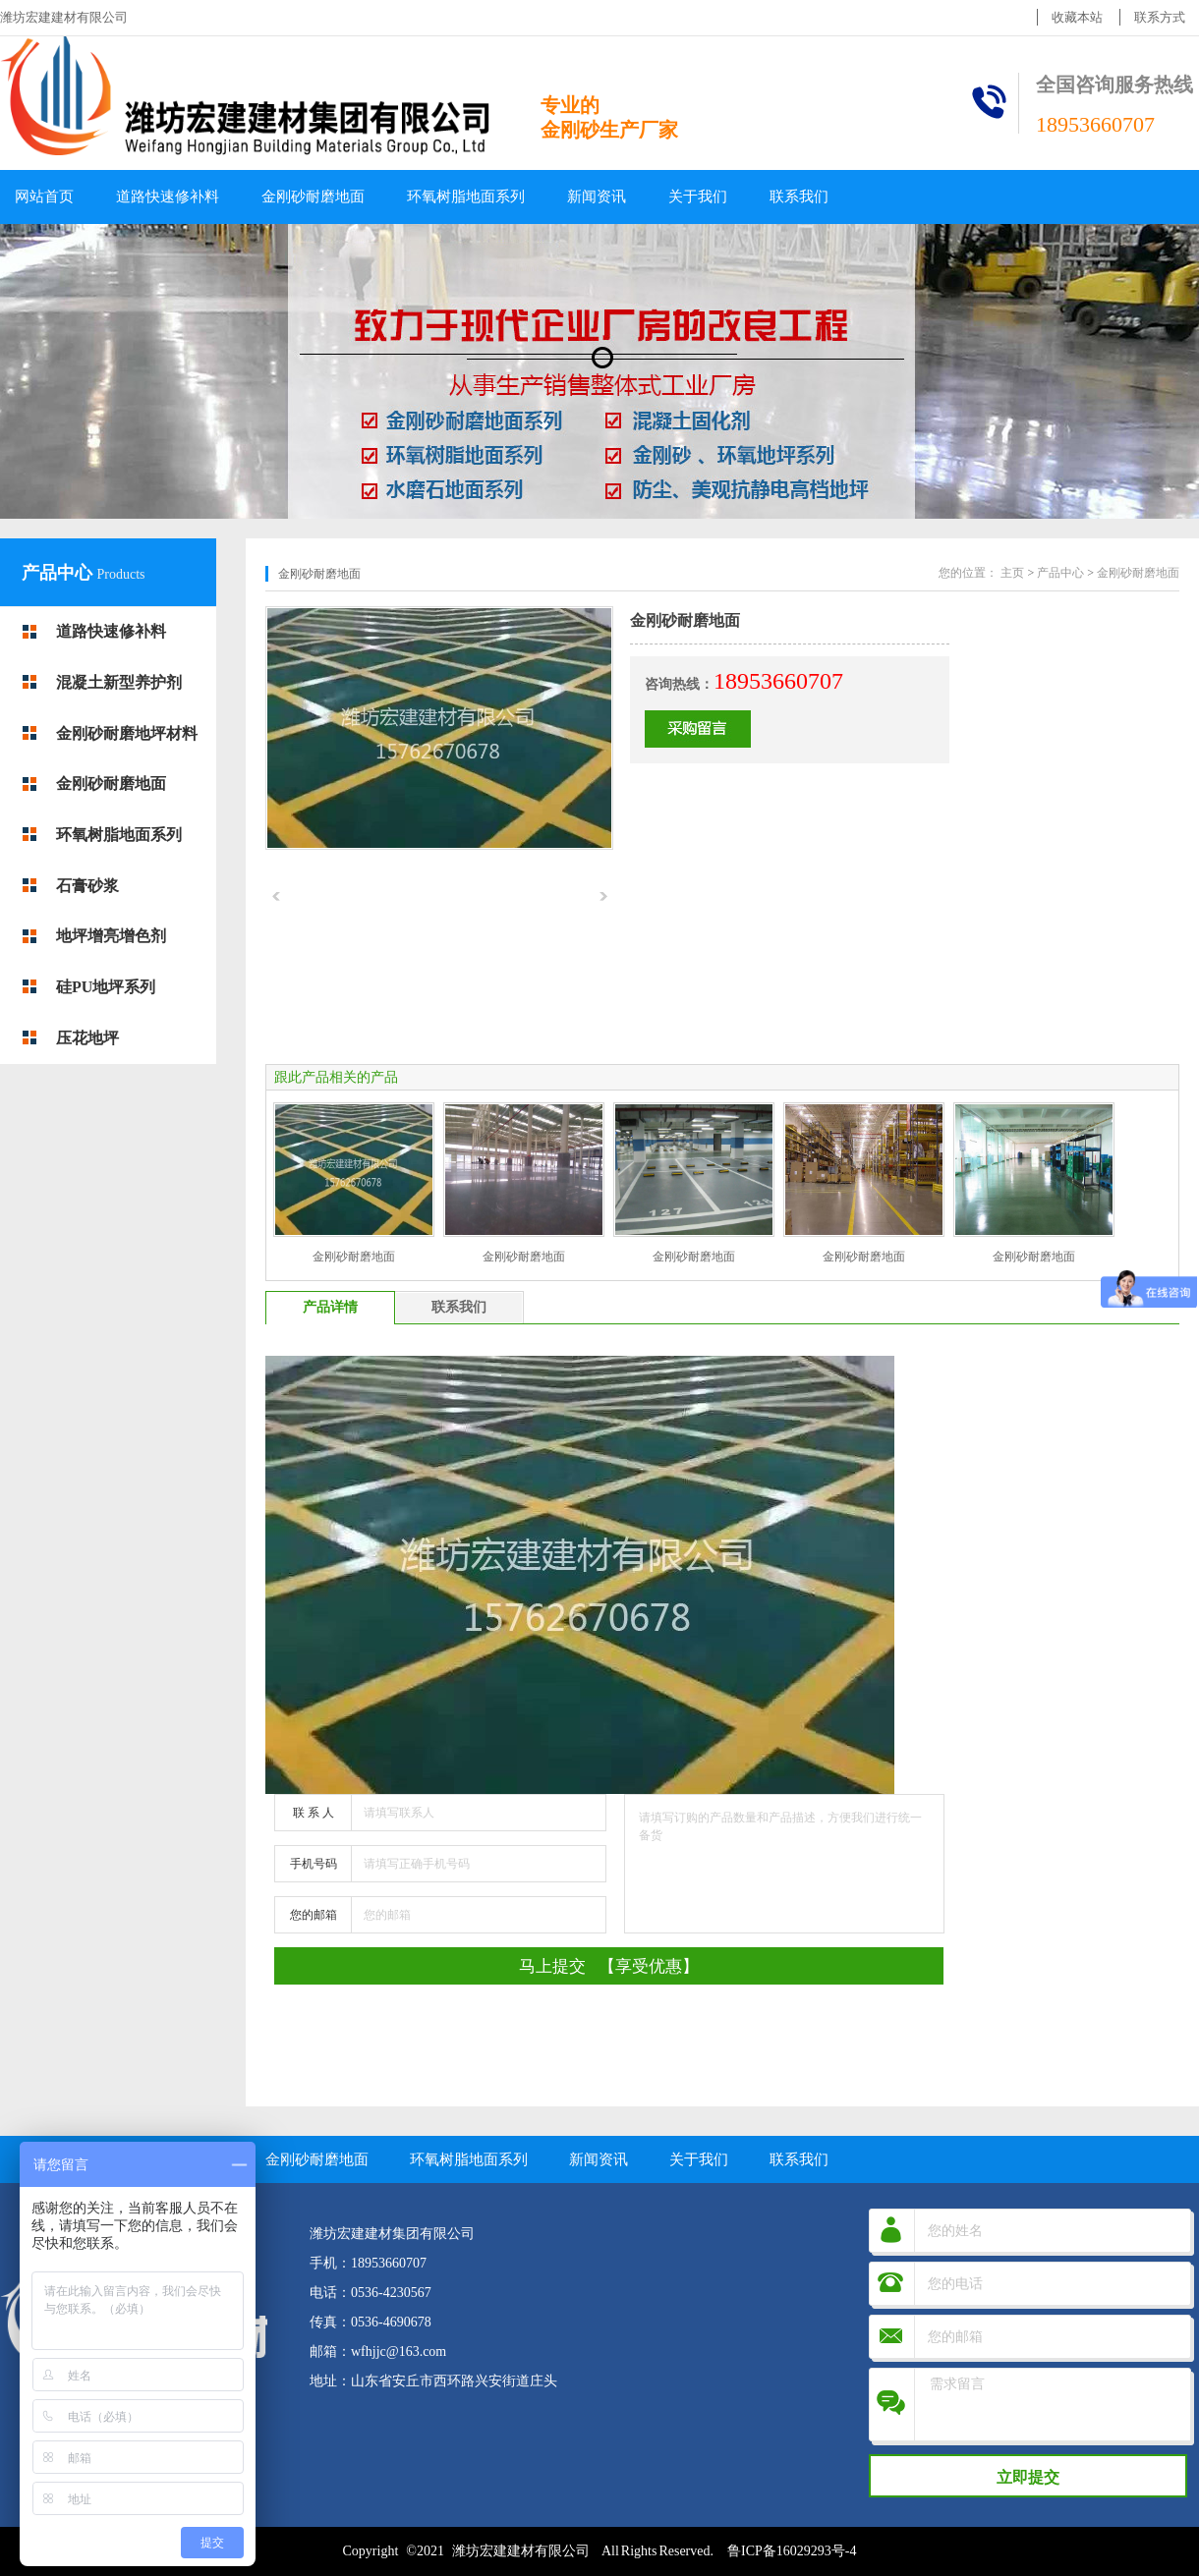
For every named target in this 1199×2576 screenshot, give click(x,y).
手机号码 (313, 1864)
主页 (1012, 573)
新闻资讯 (596, 196)
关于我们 (697, 196)
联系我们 (799, 196)
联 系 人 (313, 1813)
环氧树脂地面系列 (466, 196)
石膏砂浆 (87, 885)
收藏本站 (1077, 17)
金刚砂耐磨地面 (313, 196)
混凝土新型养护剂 (119, 682)
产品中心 (59, 573)
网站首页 (44, 196)
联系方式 (1159, 17)
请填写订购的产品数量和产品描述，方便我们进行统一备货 (784, 1863)
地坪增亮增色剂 (111, 935)
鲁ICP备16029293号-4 (791, 2551)
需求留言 (1055, 2405)
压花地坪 (87, 1038)
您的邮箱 (313, 1915)
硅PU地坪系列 (105, 987)
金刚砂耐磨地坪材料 (127, 733)
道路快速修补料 (167, 196)
